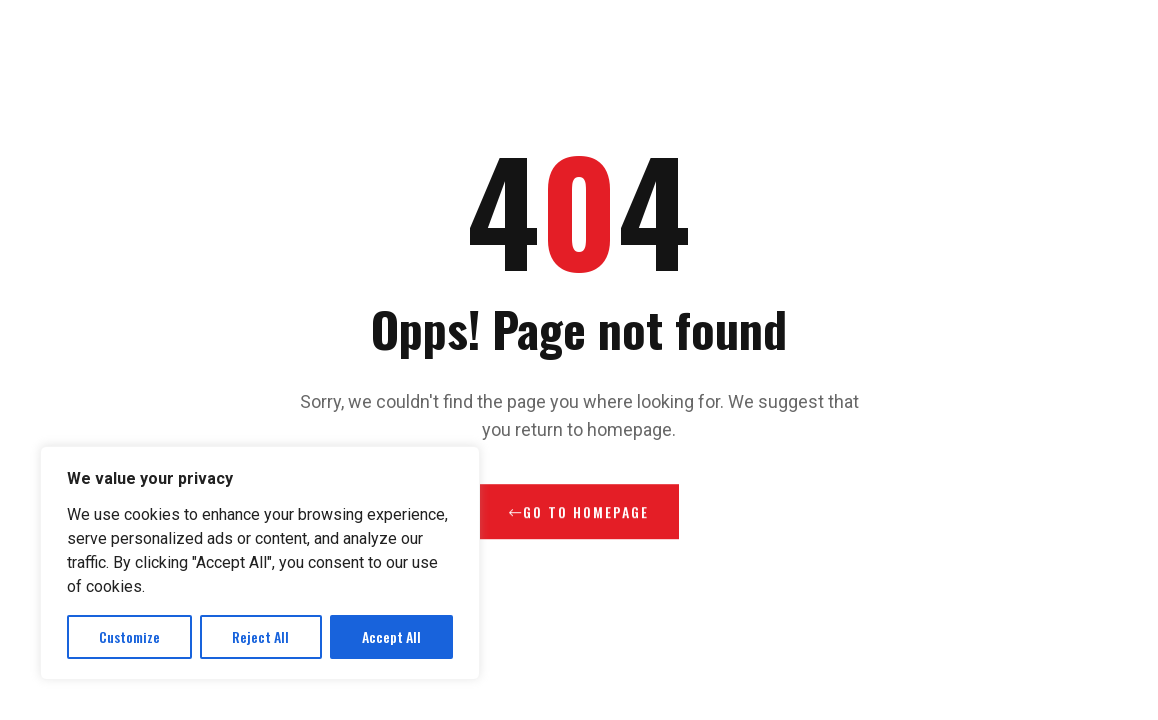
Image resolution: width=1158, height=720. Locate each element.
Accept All (391, 636)
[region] (260, 563)
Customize (129, 636)
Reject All (260, 636)
